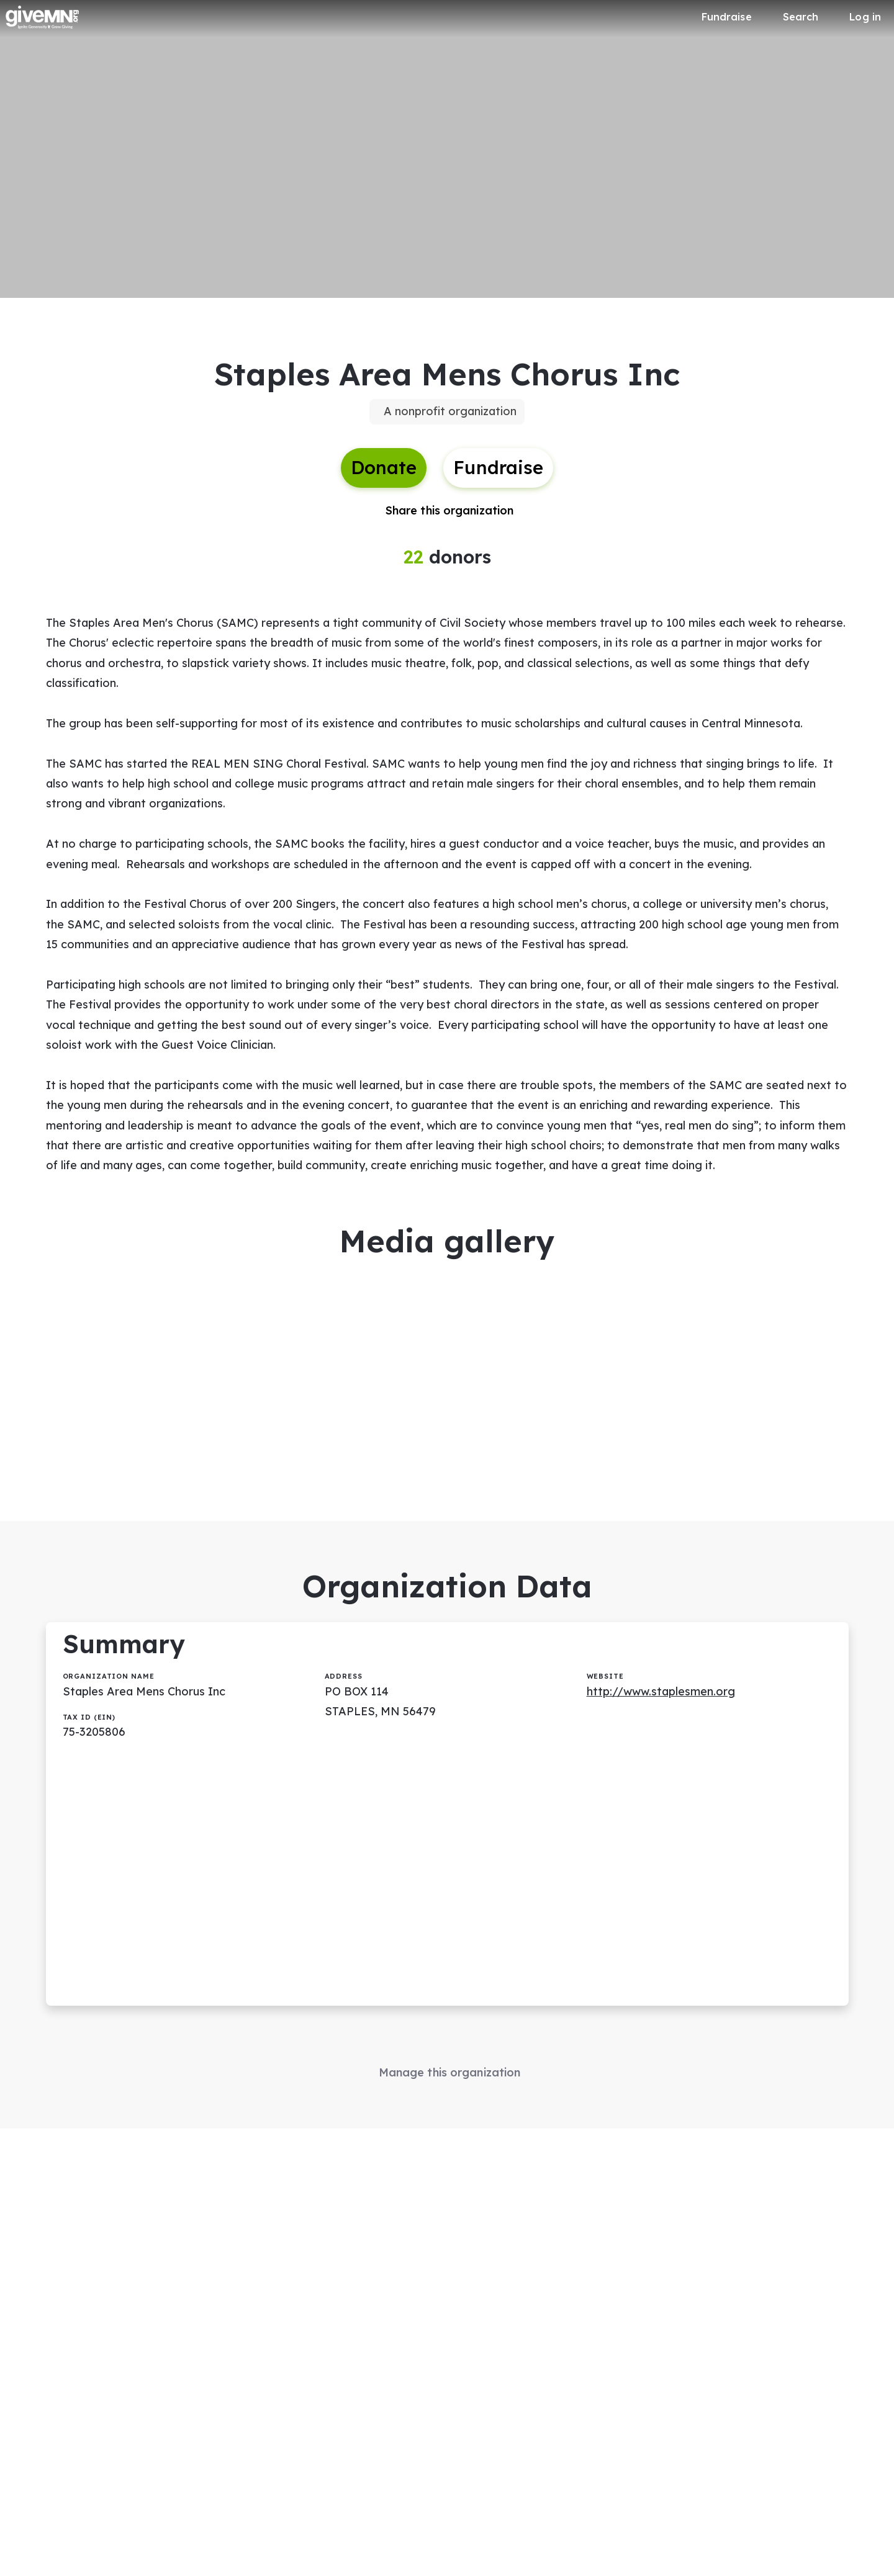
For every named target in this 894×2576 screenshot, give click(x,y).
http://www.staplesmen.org (661, 1691)
